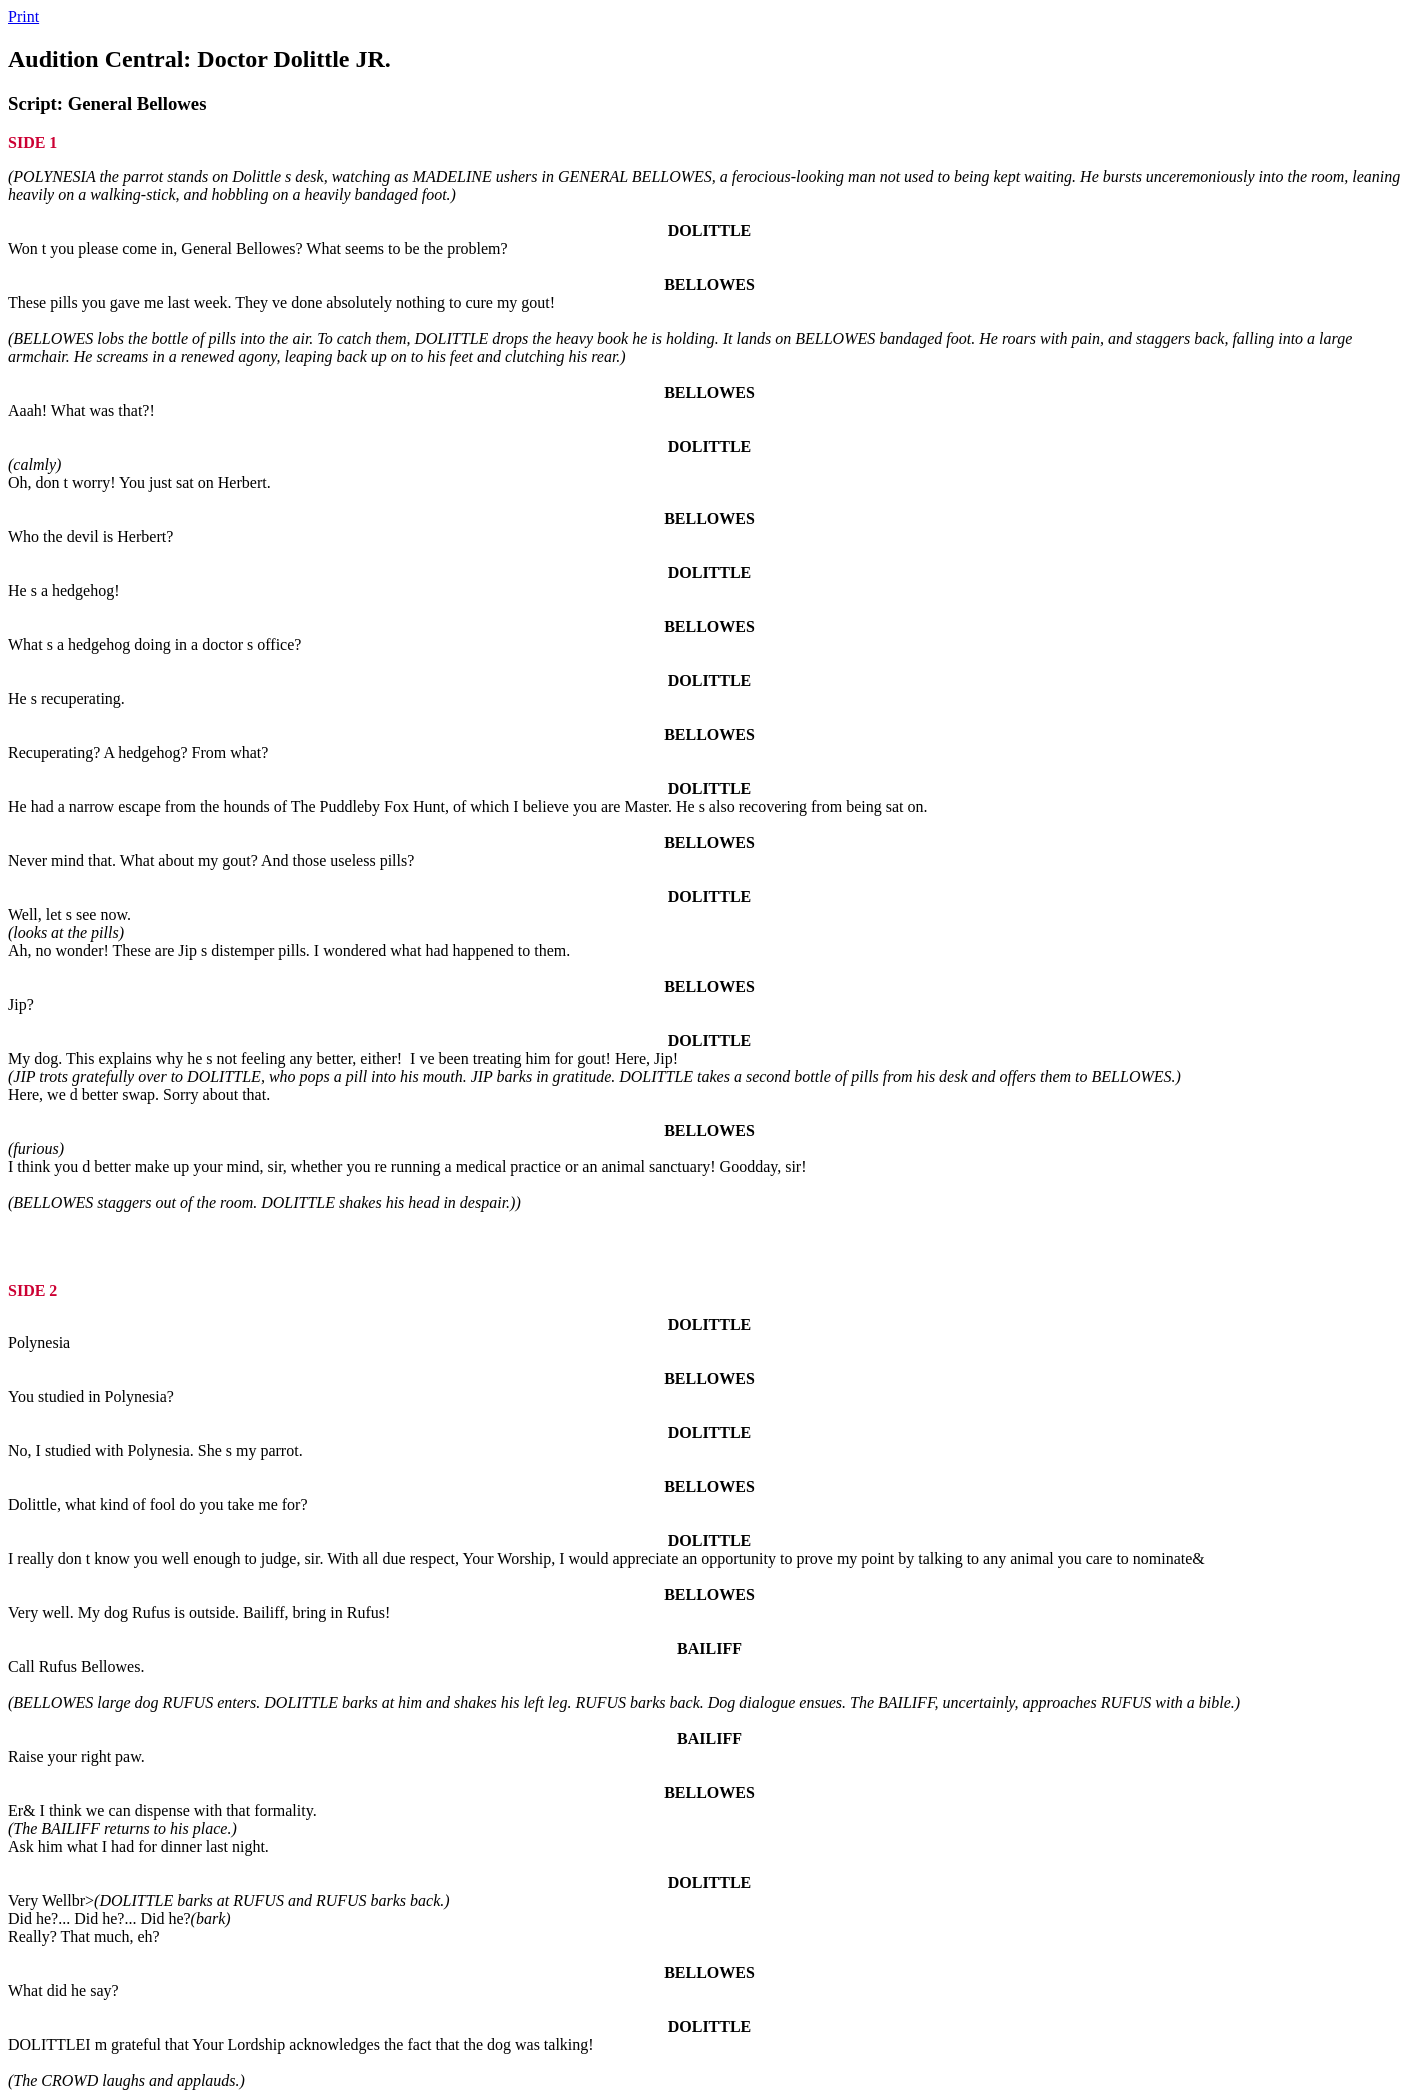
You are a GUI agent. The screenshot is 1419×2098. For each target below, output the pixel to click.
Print (23, 16)
